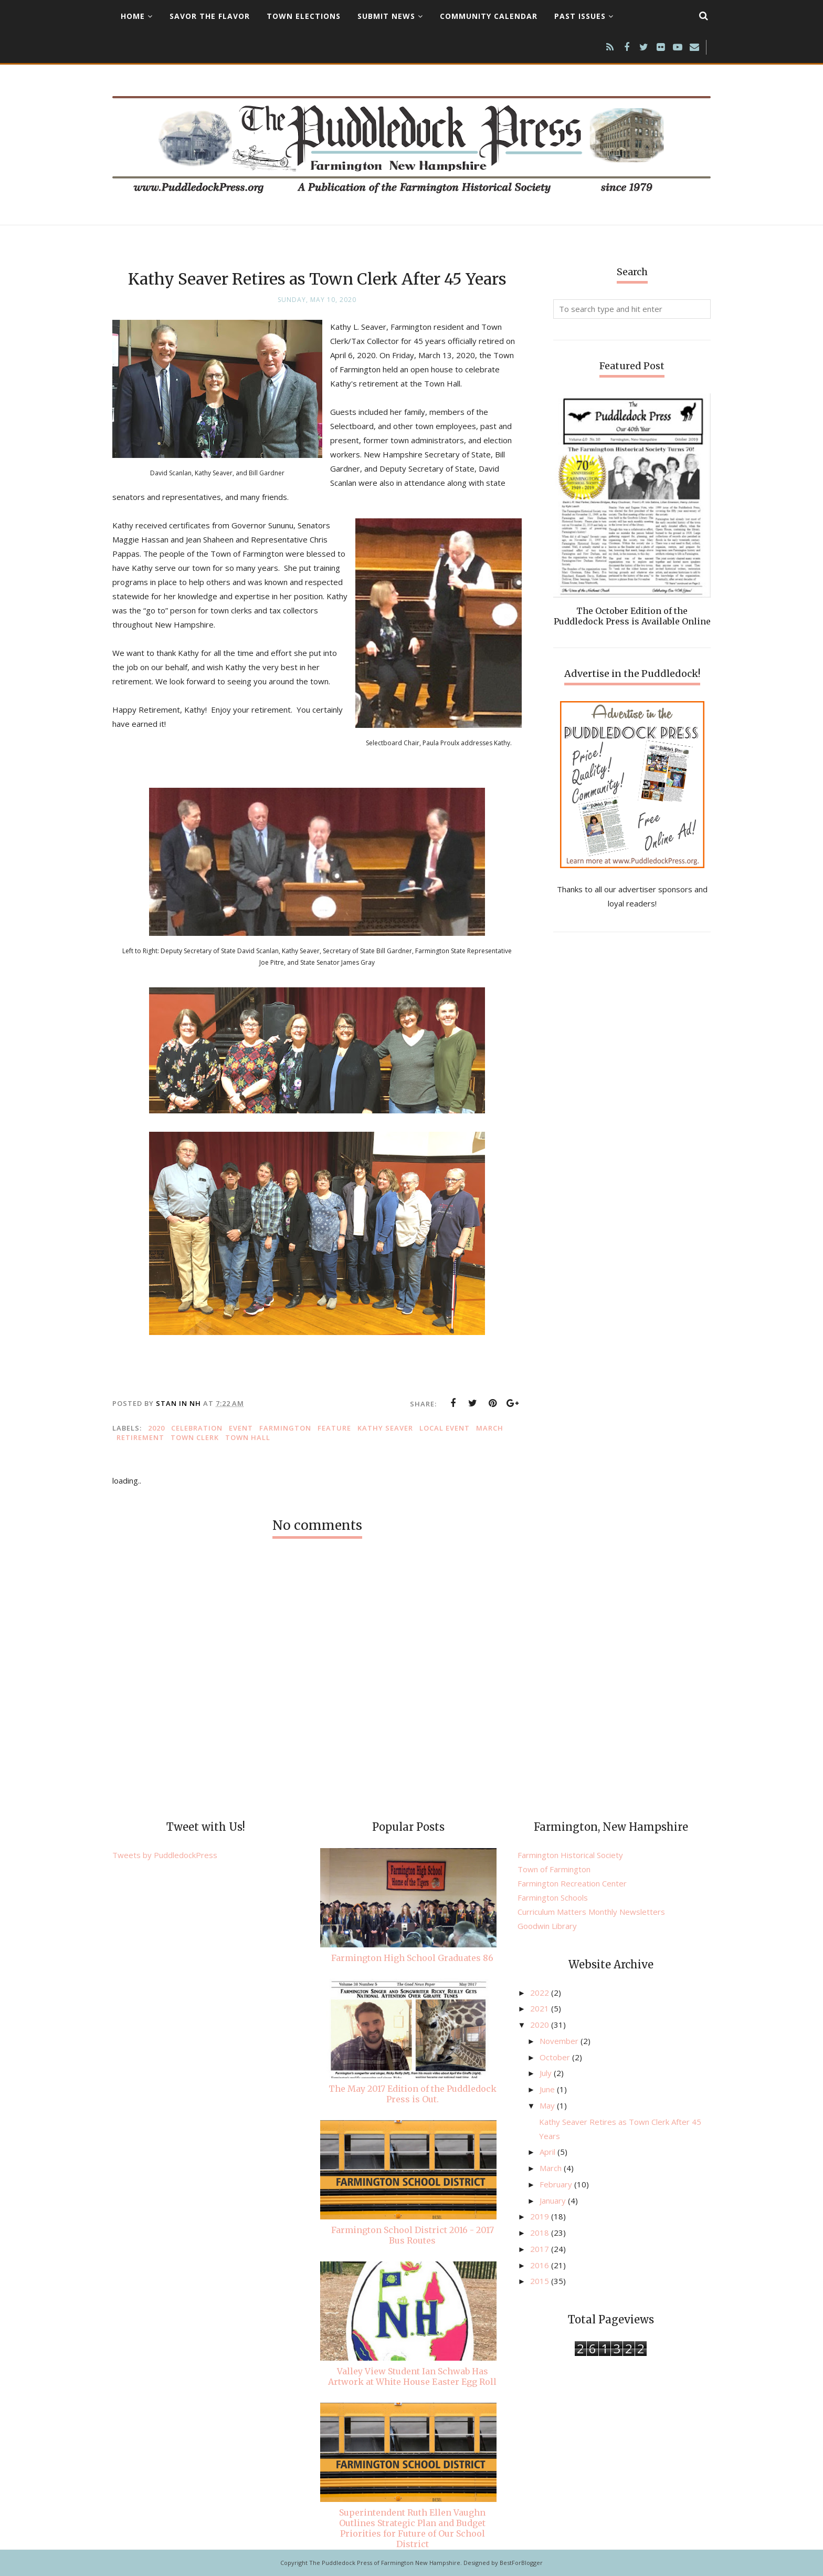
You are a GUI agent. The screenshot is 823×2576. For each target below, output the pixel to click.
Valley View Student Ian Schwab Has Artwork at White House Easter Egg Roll (412, 2376)
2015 (540, 2281)
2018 (540, 2232)
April (548, 2151)
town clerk (195, 1437)
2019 (540, 2216)
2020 (156, 1428)
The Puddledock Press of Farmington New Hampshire (384, 2563)
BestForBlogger (521, 2563)
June (548, 2089)
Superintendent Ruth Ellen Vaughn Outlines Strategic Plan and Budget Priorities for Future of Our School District (412, 2528)
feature (334, 1428)
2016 (540, 2265)
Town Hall (247, 1437)
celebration (197, 1428)
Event (241, 1428)
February (557, 2184)
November (560, 2041)
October (556, 2057)
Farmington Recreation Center (572, 1883)
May (548, 2105)
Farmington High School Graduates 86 (412, 1958)
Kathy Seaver (385, 1428)
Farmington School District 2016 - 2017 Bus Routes (412, 2235)
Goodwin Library (547, 1926)
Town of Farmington (554, 1869)
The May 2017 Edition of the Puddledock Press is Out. (413, 2093)
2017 (540, 2249)
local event (444, 1428)
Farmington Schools (553, 1897)
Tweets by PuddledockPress (164, 1855)
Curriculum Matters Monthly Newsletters (591, 1911)
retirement (140, 1437)
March (489, 1428)
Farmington (285, 1428)
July (547, 2073)
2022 (540, 1992)
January (554, 2200)
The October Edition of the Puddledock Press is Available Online (632, 616)
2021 (540, 2008)
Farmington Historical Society (570, 1855)
